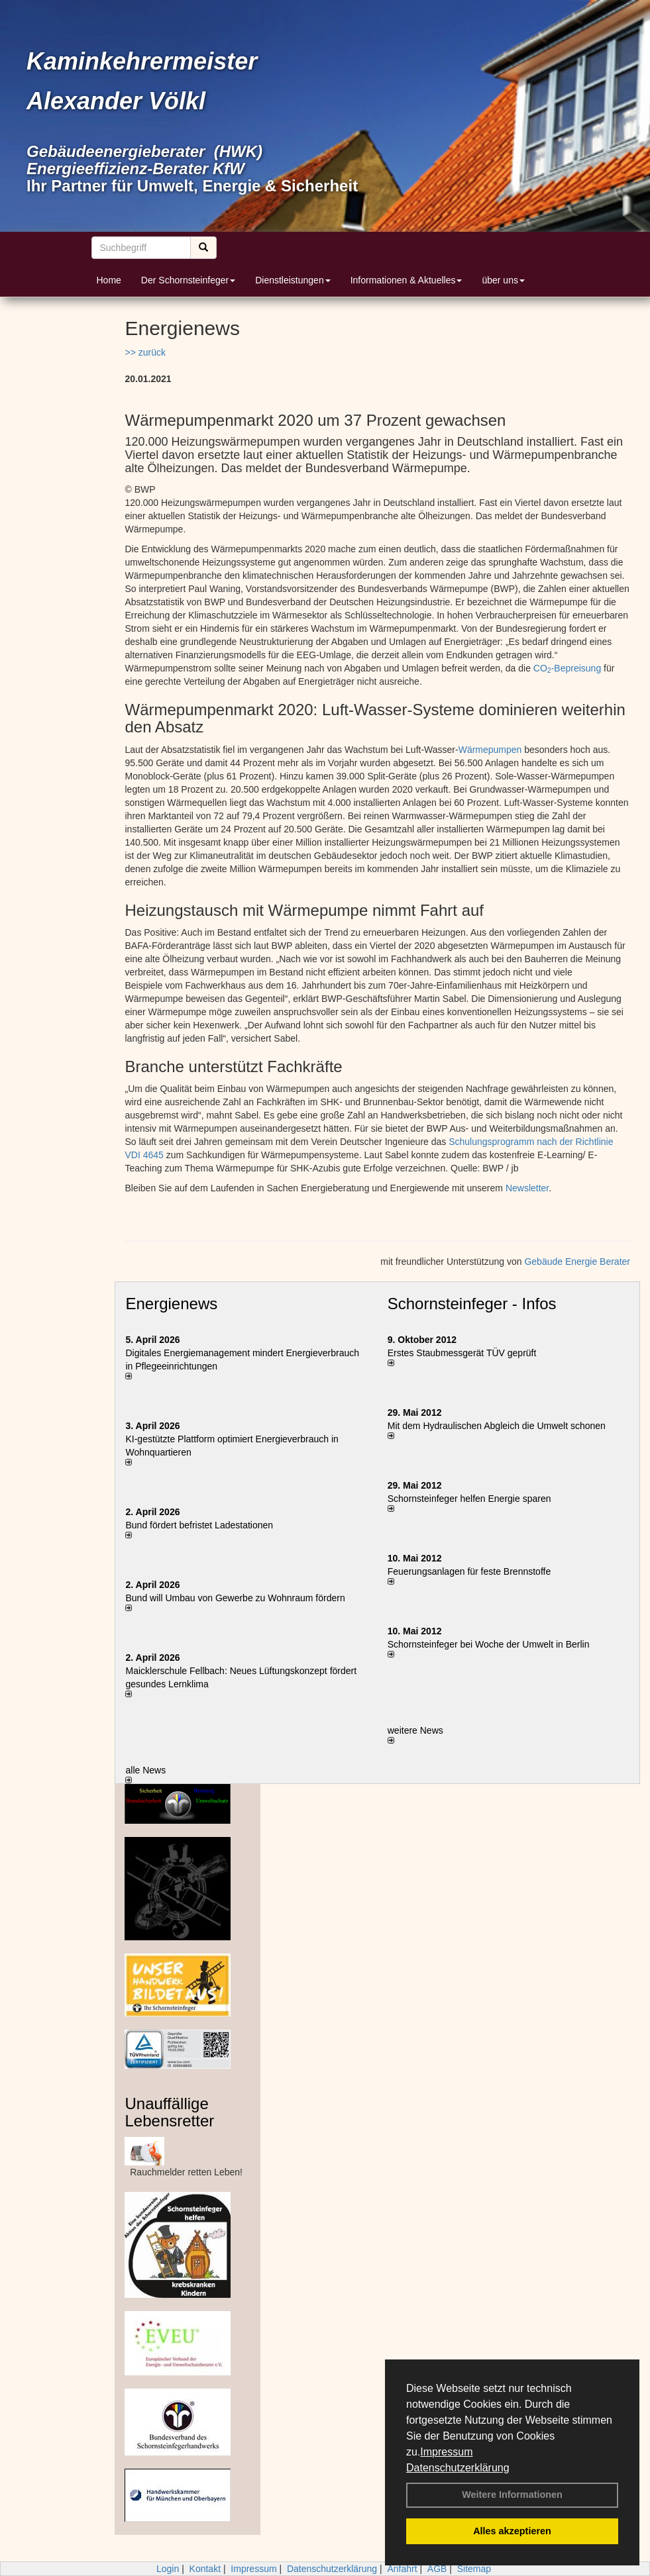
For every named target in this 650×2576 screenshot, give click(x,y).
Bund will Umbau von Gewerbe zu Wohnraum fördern (235, 1598)
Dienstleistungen (293, 280)
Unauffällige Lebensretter (169, 2112)
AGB (437, 2568)
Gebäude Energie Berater (577, 1261)
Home (109, 280)
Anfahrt (402, 2568)
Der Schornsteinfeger (188, 280)
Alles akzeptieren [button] (512, 2531)
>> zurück (145, 352)
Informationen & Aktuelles (406, 280)
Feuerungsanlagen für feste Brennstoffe (469, 1571)
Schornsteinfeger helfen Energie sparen (469, 1498)
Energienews (171, 1304)
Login (167, 2568)
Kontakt (205, 2568)
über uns (503, 280)
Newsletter (527, 1188)
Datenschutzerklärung (458, 2467)
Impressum (446, 2451)
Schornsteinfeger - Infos (472, 1304)
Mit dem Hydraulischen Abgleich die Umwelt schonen (497, 1425)
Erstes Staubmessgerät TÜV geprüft (462, 1353)
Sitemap (474, 2568)
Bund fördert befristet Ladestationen (199, 1525)
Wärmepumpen (490, 749)
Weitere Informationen (512, 2494)
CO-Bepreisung (567, 668)
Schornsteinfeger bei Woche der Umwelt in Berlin (489, 1644)
